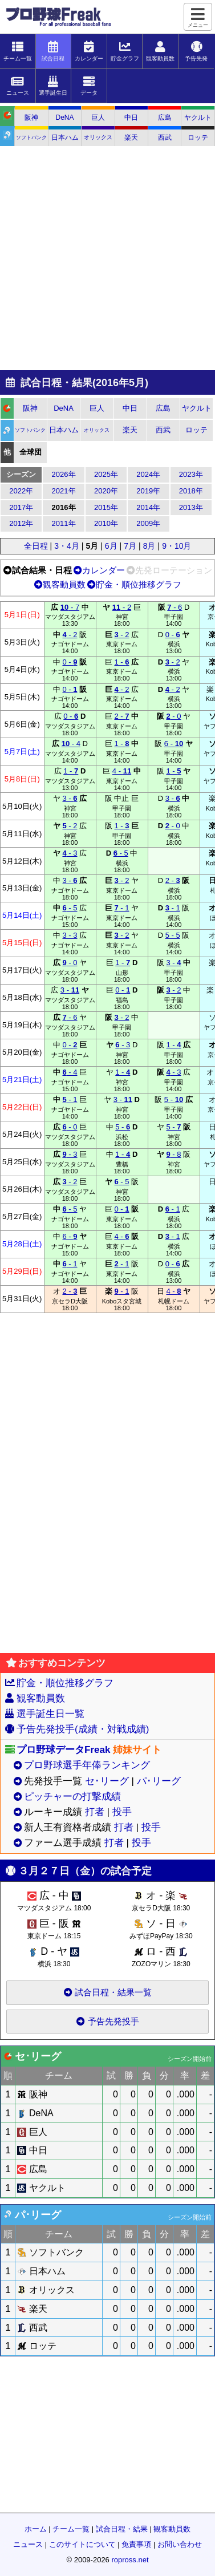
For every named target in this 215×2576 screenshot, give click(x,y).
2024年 (148, 474)
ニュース (28, 2544)
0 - (172, 634)
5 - (173, 1099)
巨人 (98, 117)
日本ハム (65, 137)
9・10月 (176, 545)
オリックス (98, 137)
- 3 (69, 853)
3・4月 (66, 545)
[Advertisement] (107, 259)
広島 (165, 117)
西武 (165, 137)
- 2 (121, 607)
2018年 (191, 491)
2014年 (148, 507)
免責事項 (136, 2544)
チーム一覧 (71, 2529)
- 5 (120, 853)
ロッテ (198, 137)
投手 (122, 1812)
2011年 (64, 523)
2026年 (64, 474)
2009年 (148, 523)
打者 (94, 1812)
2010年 (106, 523)
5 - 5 (172, 935)
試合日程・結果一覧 (107, 1992)
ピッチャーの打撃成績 (72, 1796)
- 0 (173, 716)
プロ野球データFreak (63, 1749)
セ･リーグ (107, 1781)
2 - (121, 716)
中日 (131, 117)
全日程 (36, 545)
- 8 (173, 1154)
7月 (130, 545)
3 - (69, 798)
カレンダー (99, 570)
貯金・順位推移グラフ (134, 584)
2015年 (106, 507)
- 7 (69, 607)
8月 (149, 545)
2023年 (191, 474)
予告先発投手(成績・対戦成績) (83, 1729)
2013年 (191, 507)
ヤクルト (198, 117)
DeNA (65, 117)
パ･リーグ (159, 1781)
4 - (121, 771)
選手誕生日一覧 (50, 1713)
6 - (173, 743)
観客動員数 (60, 584)
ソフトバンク (31, 137)
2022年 (21, 491)
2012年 (21, 523)
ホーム (36, 2529)
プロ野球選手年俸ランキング (87, 1765)
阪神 (31, 117)
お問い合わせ (179, 2544)
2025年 (106, 474)
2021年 (64, 491)
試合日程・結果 (122, 2529)
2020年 (106, 491)
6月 (111, 545)
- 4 (71, 743)
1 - (121, 662)
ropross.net (129, 2559)
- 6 (174, 607)
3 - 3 (69, 935)
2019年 (148, 491)
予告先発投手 (107, 2021)
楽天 (131, 137)
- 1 (121, 908)
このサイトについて (82, 2544)
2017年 (21, 507)
